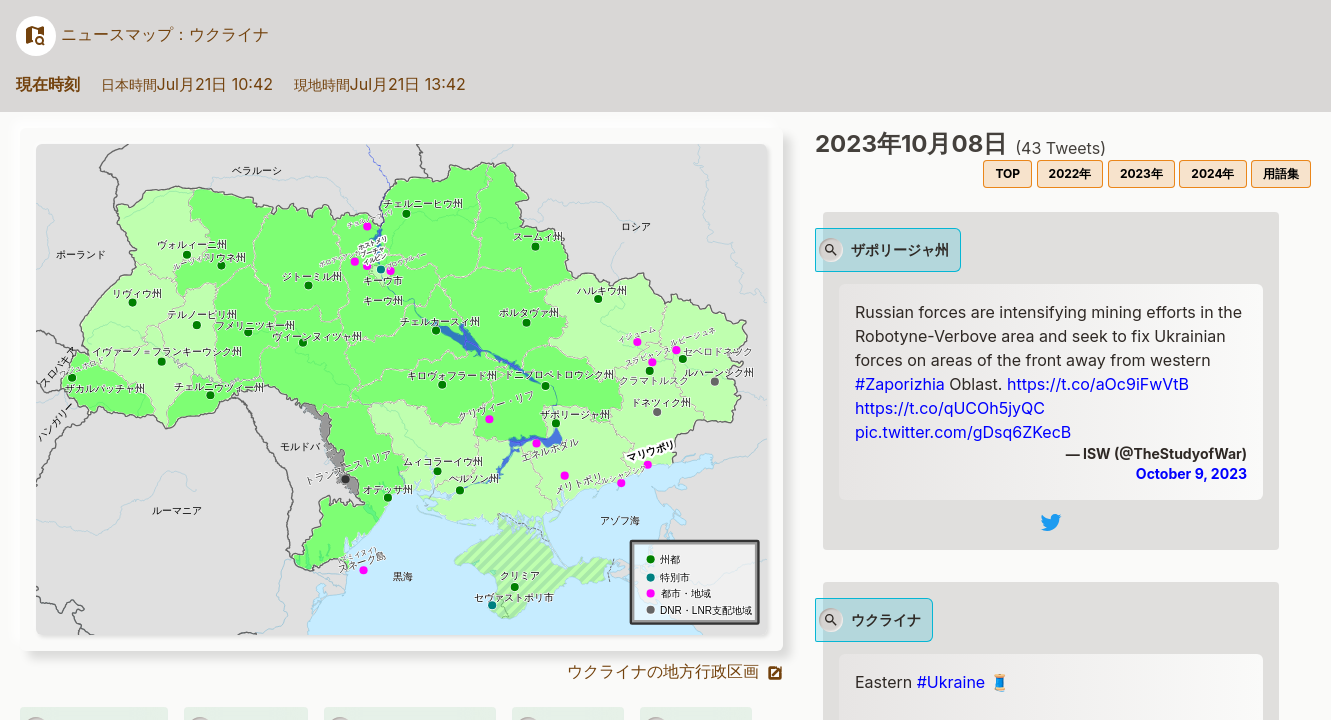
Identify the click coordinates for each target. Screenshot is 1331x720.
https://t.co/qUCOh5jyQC (950, 408)
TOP (1007, 173)
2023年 (1141, 173)
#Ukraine (951, 682)
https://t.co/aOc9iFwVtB (1098, 384)
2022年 (1070, 173)
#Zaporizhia (900, 384)
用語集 (1281, 173)
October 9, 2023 (1191, 473)
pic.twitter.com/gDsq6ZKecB (963, 432)
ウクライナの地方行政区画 (675, 671)
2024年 (1212, 173)
